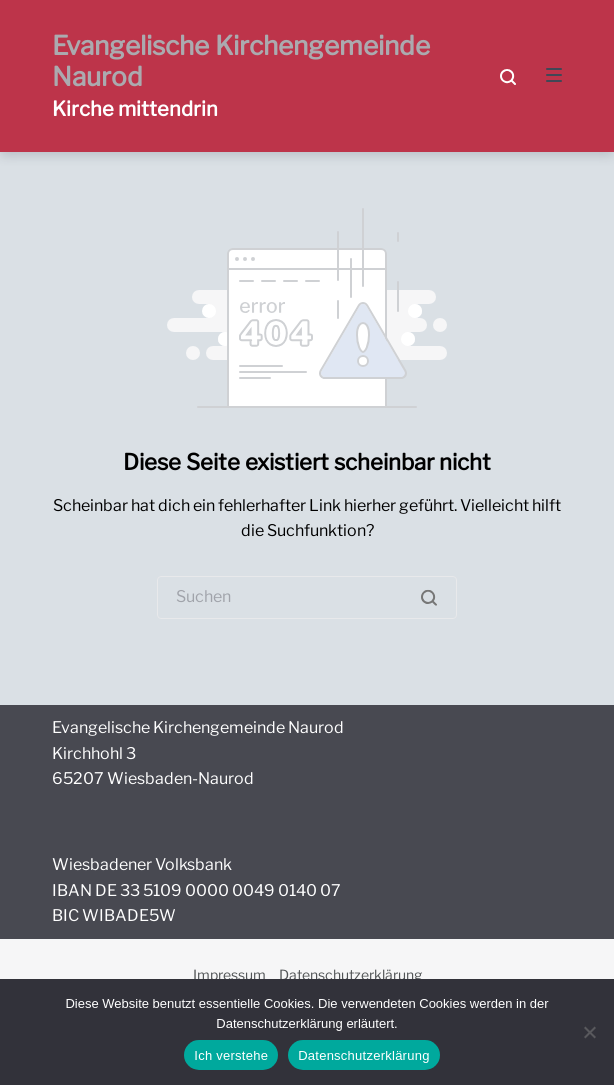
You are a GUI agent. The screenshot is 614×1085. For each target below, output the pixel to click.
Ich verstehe (231, 1055)
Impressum (229, 974)
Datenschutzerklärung (350, 974)
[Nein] (589, 1032)
